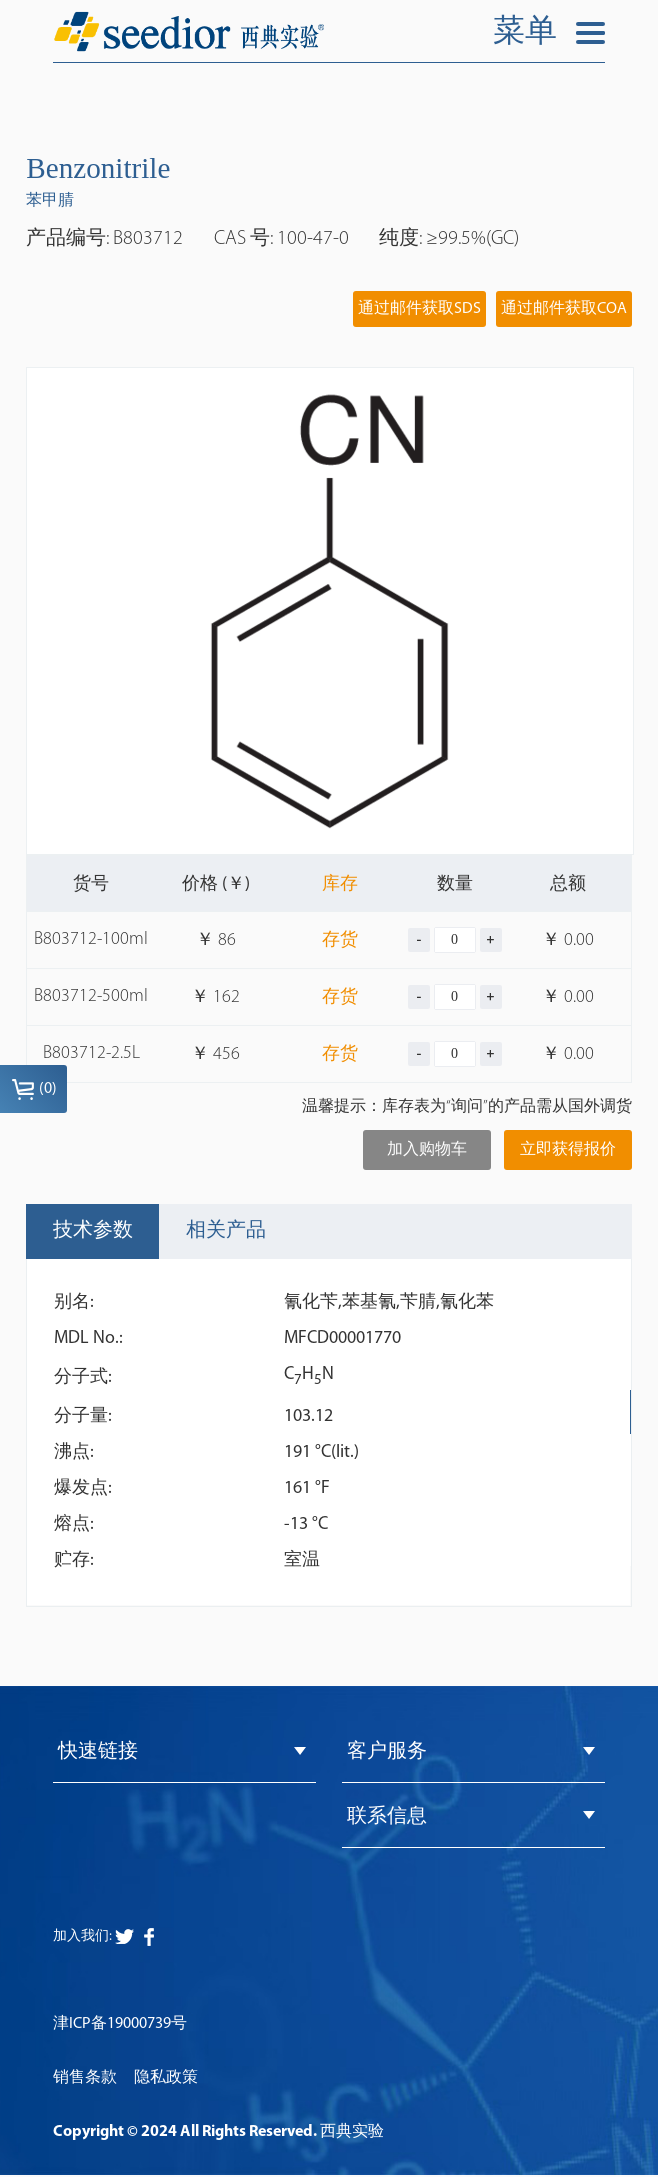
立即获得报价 (568, 1150)
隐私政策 (166, 2080)
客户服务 (387, 1753)
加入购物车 (427, 1150)
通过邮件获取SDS (419, 309)
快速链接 (98, 1753)
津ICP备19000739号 (120, 2026)
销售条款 (85, 2080)
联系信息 (387, 1818)
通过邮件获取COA (564, 309)
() (34, 1089)
